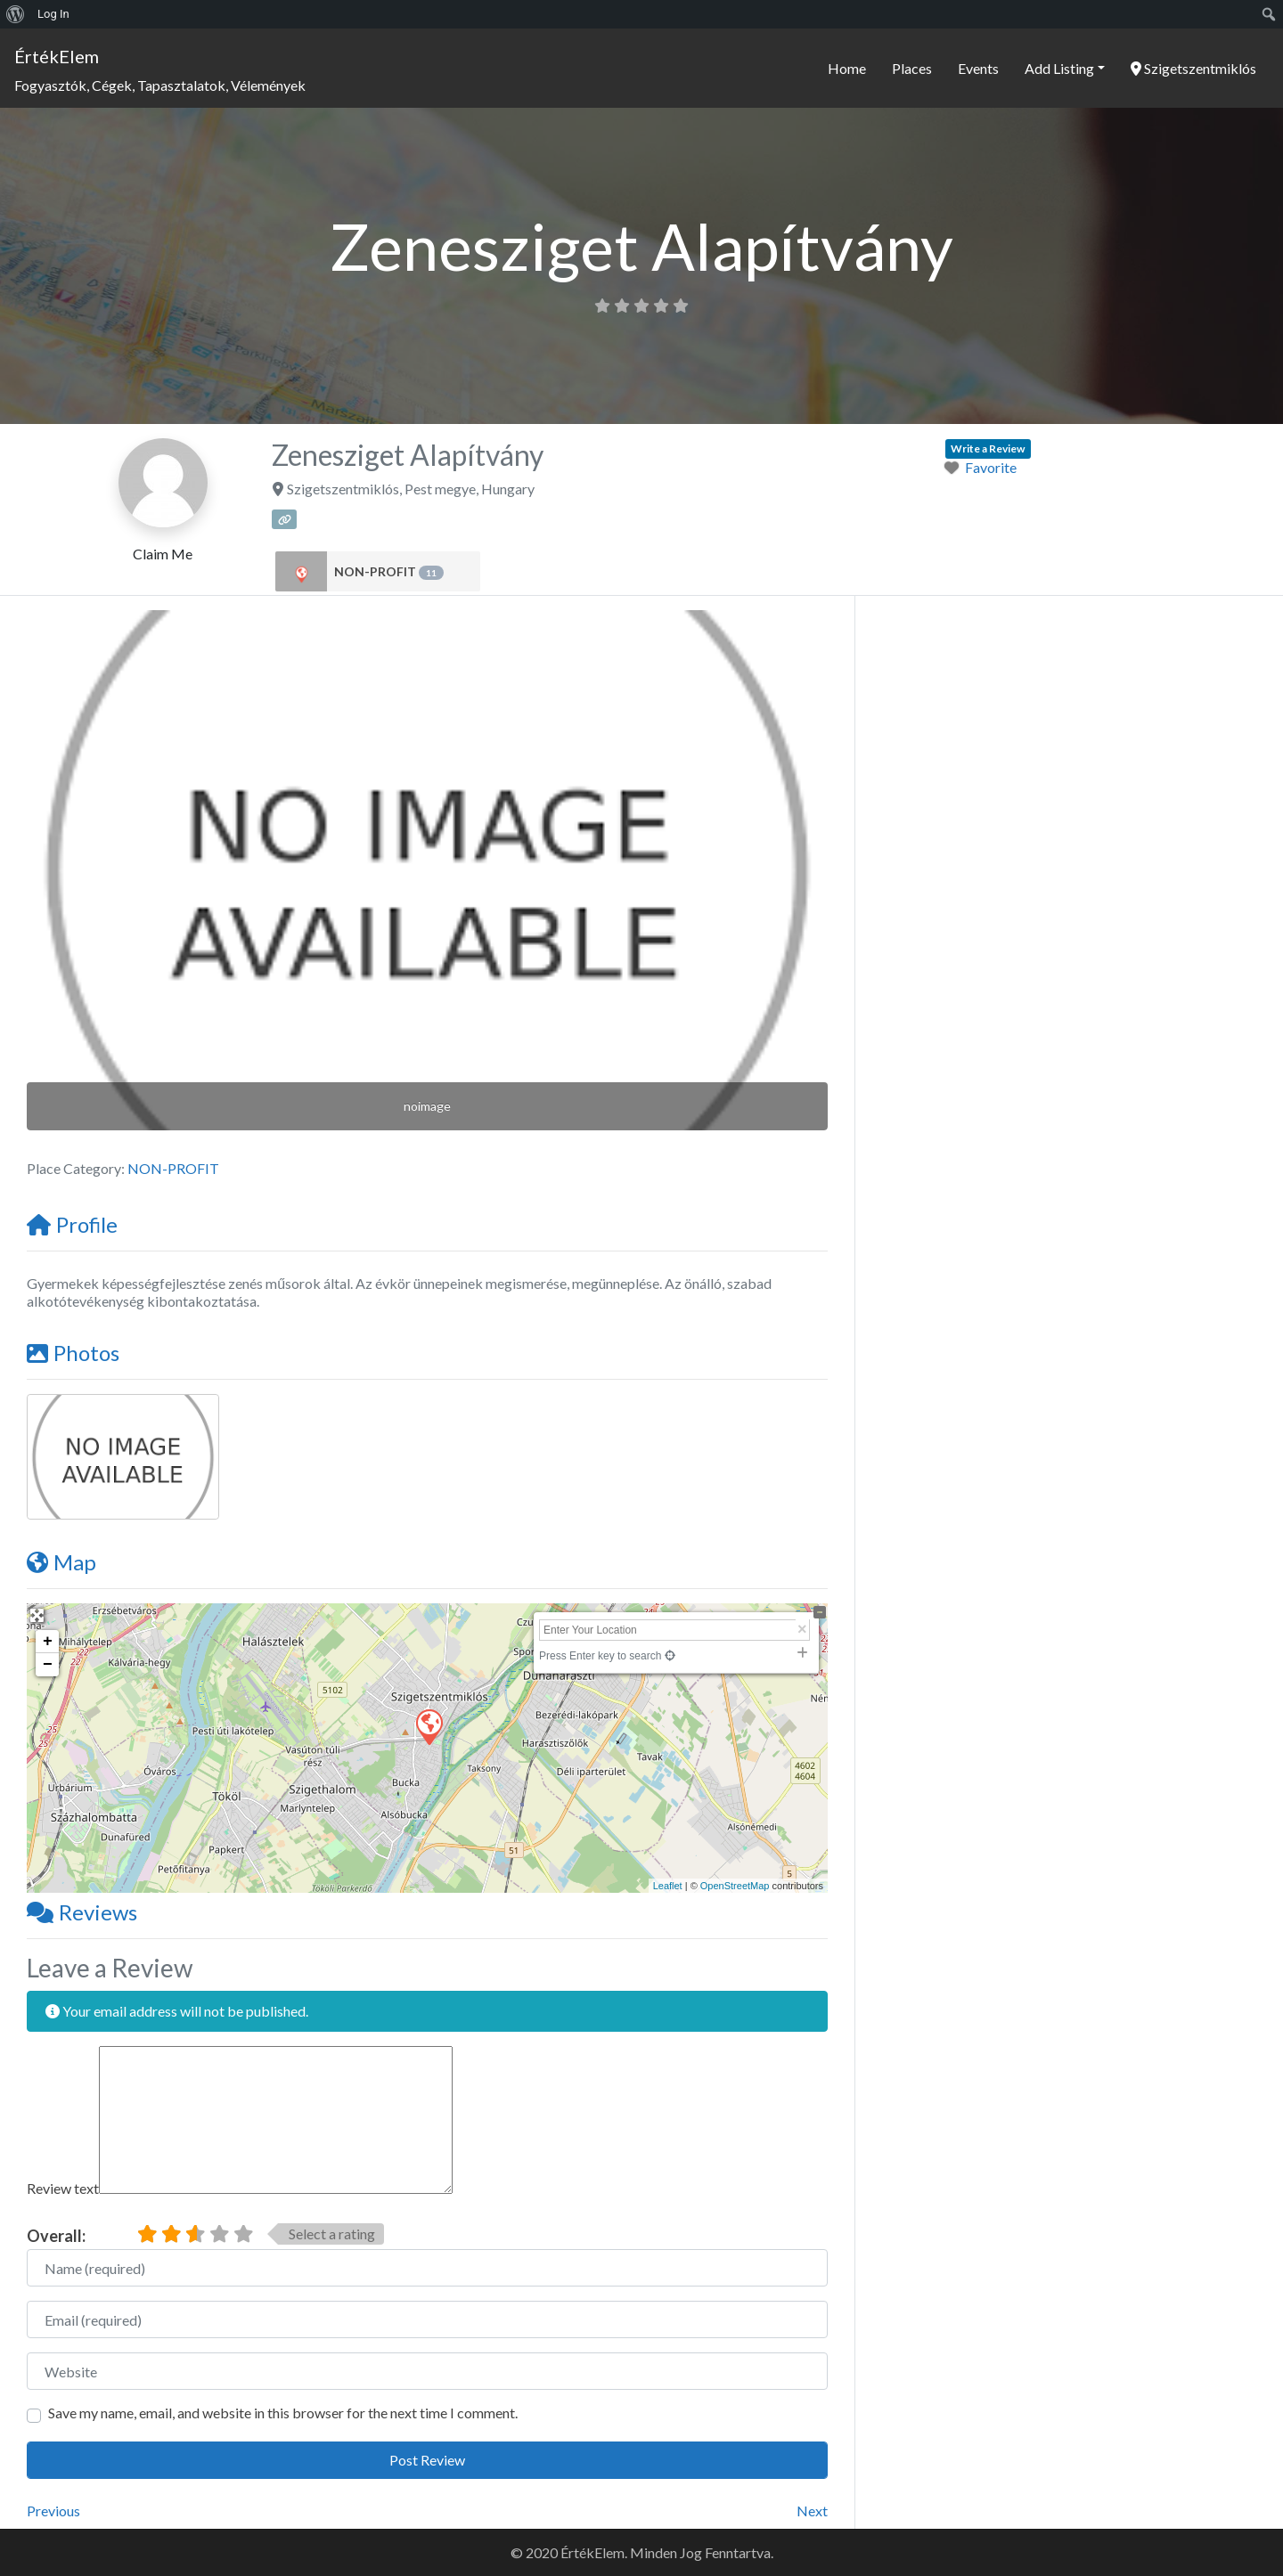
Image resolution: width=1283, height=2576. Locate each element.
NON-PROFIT (389, 572)
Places (912, 68)
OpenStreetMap (735, 1885)
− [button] (48, 1664)
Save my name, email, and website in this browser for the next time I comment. (283, 2412)
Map (61, 1562)
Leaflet (667, 1885)
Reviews (82, 1912)
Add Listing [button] (1059, 68)
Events (978, 68)
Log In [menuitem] (53, 13)
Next (812, 2510)
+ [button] (48, 1641)
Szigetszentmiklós (1193, 68)
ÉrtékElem (56, 56)
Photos (73, 1352)
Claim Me (162, 553)
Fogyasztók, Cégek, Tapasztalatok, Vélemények (160, 85)
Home (847, 68)
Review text (63, 2188)
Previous (53, 2510)
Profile (72, 1224)
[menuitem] (15, 14)
